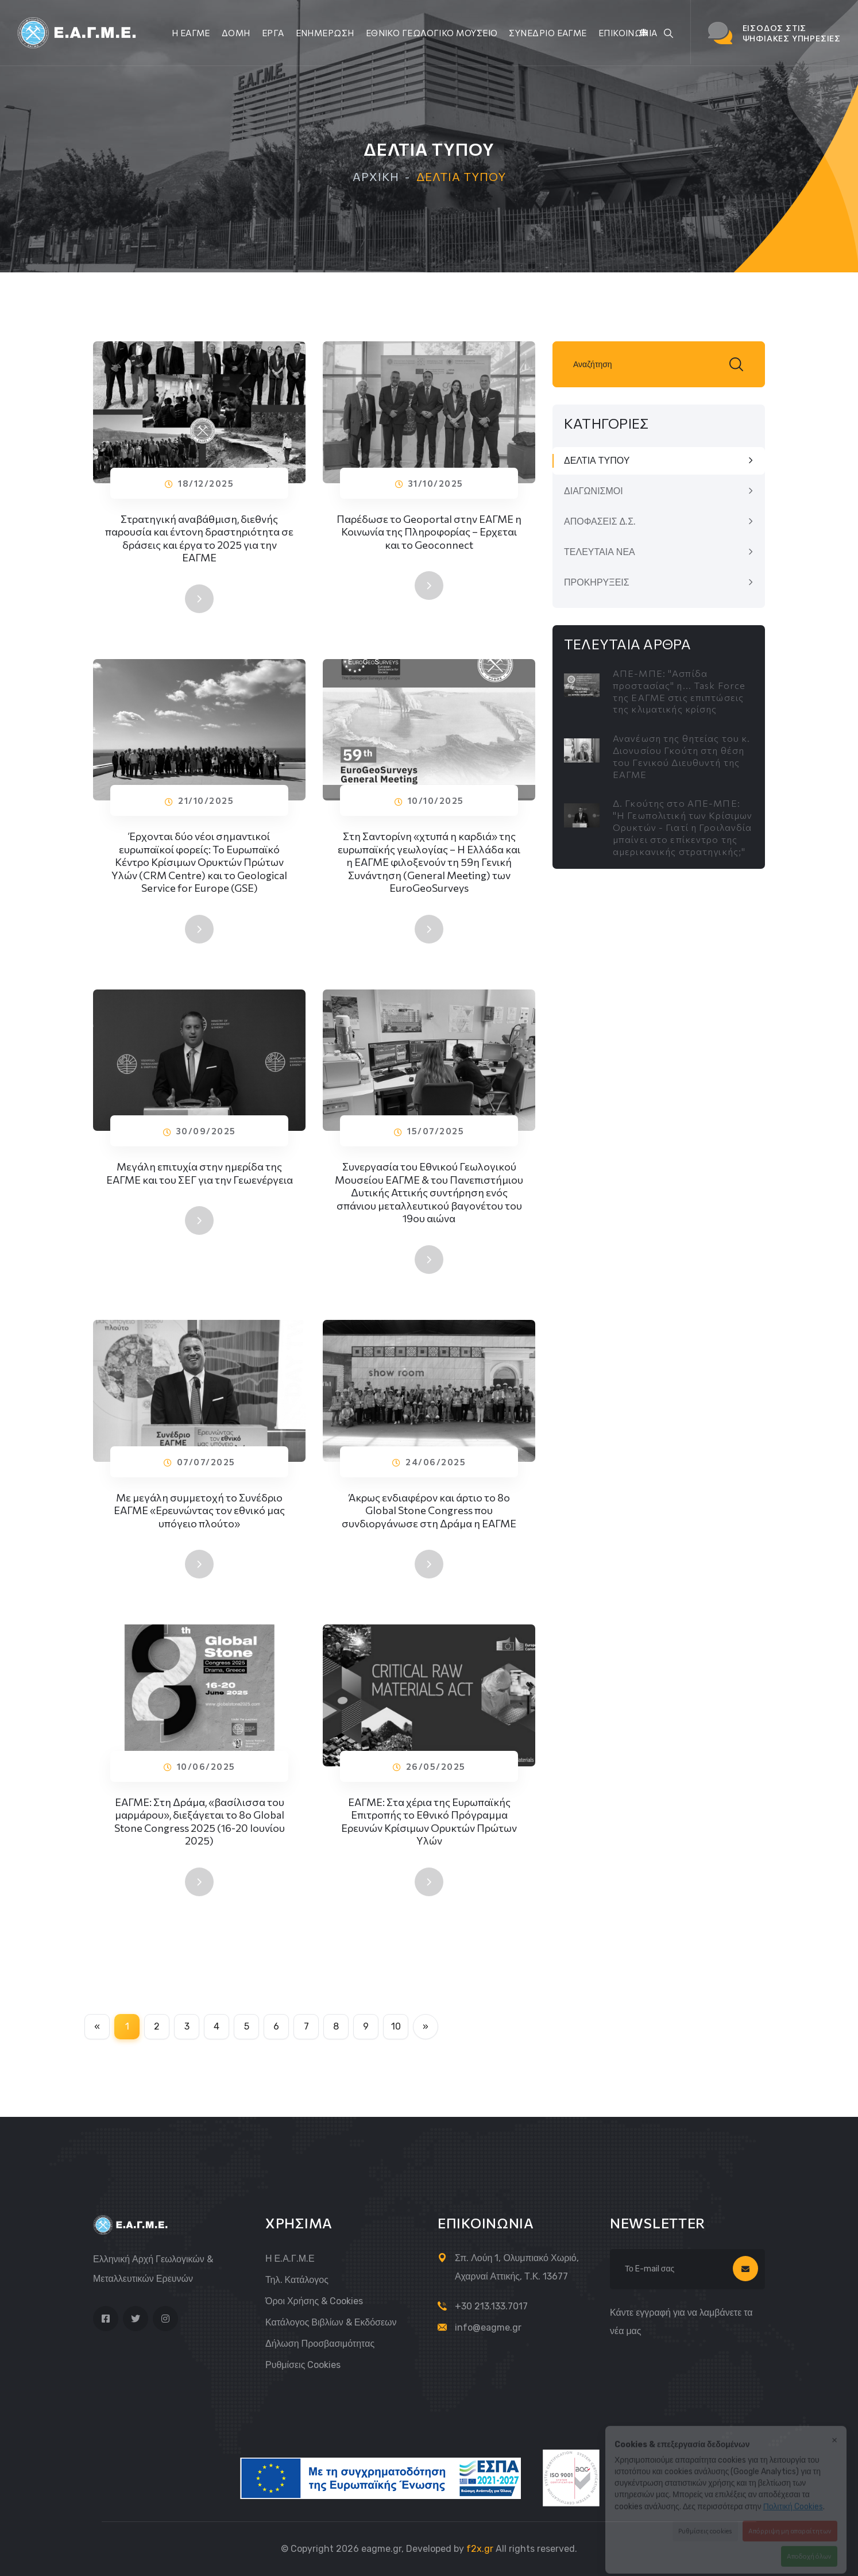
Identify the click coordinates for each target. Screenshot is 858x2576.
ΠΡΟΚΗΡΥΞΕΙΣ (596, 582)
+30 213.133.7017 (491, 2306)
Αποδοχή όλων (809, 2547)
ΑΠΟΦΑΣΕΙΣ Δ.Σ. (600, 521)
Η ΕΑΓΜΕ (191, 33)
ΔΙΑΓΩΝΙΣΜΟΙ (593, 491)
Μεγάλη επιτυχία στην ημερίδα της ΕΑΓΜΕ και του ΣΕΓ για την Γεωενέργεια (199, 1176)
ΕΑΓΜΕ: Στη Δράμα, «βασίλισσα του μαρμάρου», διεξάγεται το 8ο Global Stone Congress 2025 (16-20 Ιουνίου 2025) (199, 1824)
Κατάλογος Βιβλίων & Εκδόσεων (331, 2322)
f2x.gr (479, 2548)
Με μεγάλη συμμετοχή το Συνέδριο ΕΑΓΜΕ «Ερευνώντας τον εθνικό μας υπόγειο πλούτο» (199, 1512)
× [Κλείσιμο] (834, 2430)
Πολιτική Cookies (793, 2497)
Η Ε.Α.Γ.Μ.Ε (290, 2258)
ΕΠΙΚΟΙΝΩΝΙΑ (628, 33)
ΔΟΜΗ (236, 33)
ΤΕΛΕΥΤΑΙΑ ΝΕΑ (599, 551)
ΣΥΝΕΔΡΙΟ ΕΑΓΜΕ (547, 33)
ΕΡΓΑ (273, 33)
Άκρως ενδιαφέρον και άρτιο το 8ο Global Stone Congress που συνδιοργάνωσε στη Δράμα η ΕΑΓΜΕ (429, 1512)
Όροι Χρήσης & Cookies (314, 2301)
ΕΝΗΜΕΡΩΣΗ (325, 33)
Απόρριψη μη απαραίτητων (790, 2521)
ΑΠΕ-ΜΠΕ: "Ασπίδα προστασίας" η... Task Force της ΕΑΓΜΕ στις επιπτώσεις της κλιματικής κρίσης (679, 691)
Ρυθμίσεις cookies (303, 2364)
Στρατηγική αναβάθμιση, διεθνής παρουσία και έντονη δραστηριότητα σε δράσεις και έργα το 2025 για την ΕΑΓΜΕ (199, 538)
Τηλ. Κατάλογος (296, 2279)
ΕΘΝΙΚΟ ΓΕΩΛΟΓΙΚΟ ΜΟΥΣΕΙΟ (432, 33)
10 (396, 2026)
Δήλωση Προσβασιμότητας (319, 2343)
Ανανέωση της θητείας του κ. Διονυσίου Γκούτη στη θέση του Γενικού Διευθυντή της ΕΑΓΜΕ (681, 756)
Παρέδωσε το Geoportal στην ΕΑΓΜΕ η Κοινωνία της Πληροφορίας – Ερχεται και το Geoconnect (429, 532)
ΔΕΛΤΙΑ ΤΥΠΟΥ (596, 460)
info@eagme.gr (488, 2327)
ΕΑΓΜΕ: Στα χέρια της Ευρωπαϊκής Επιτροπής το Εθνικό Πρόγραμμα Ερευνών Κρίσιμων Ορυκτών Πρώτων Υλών (429, 1824)
